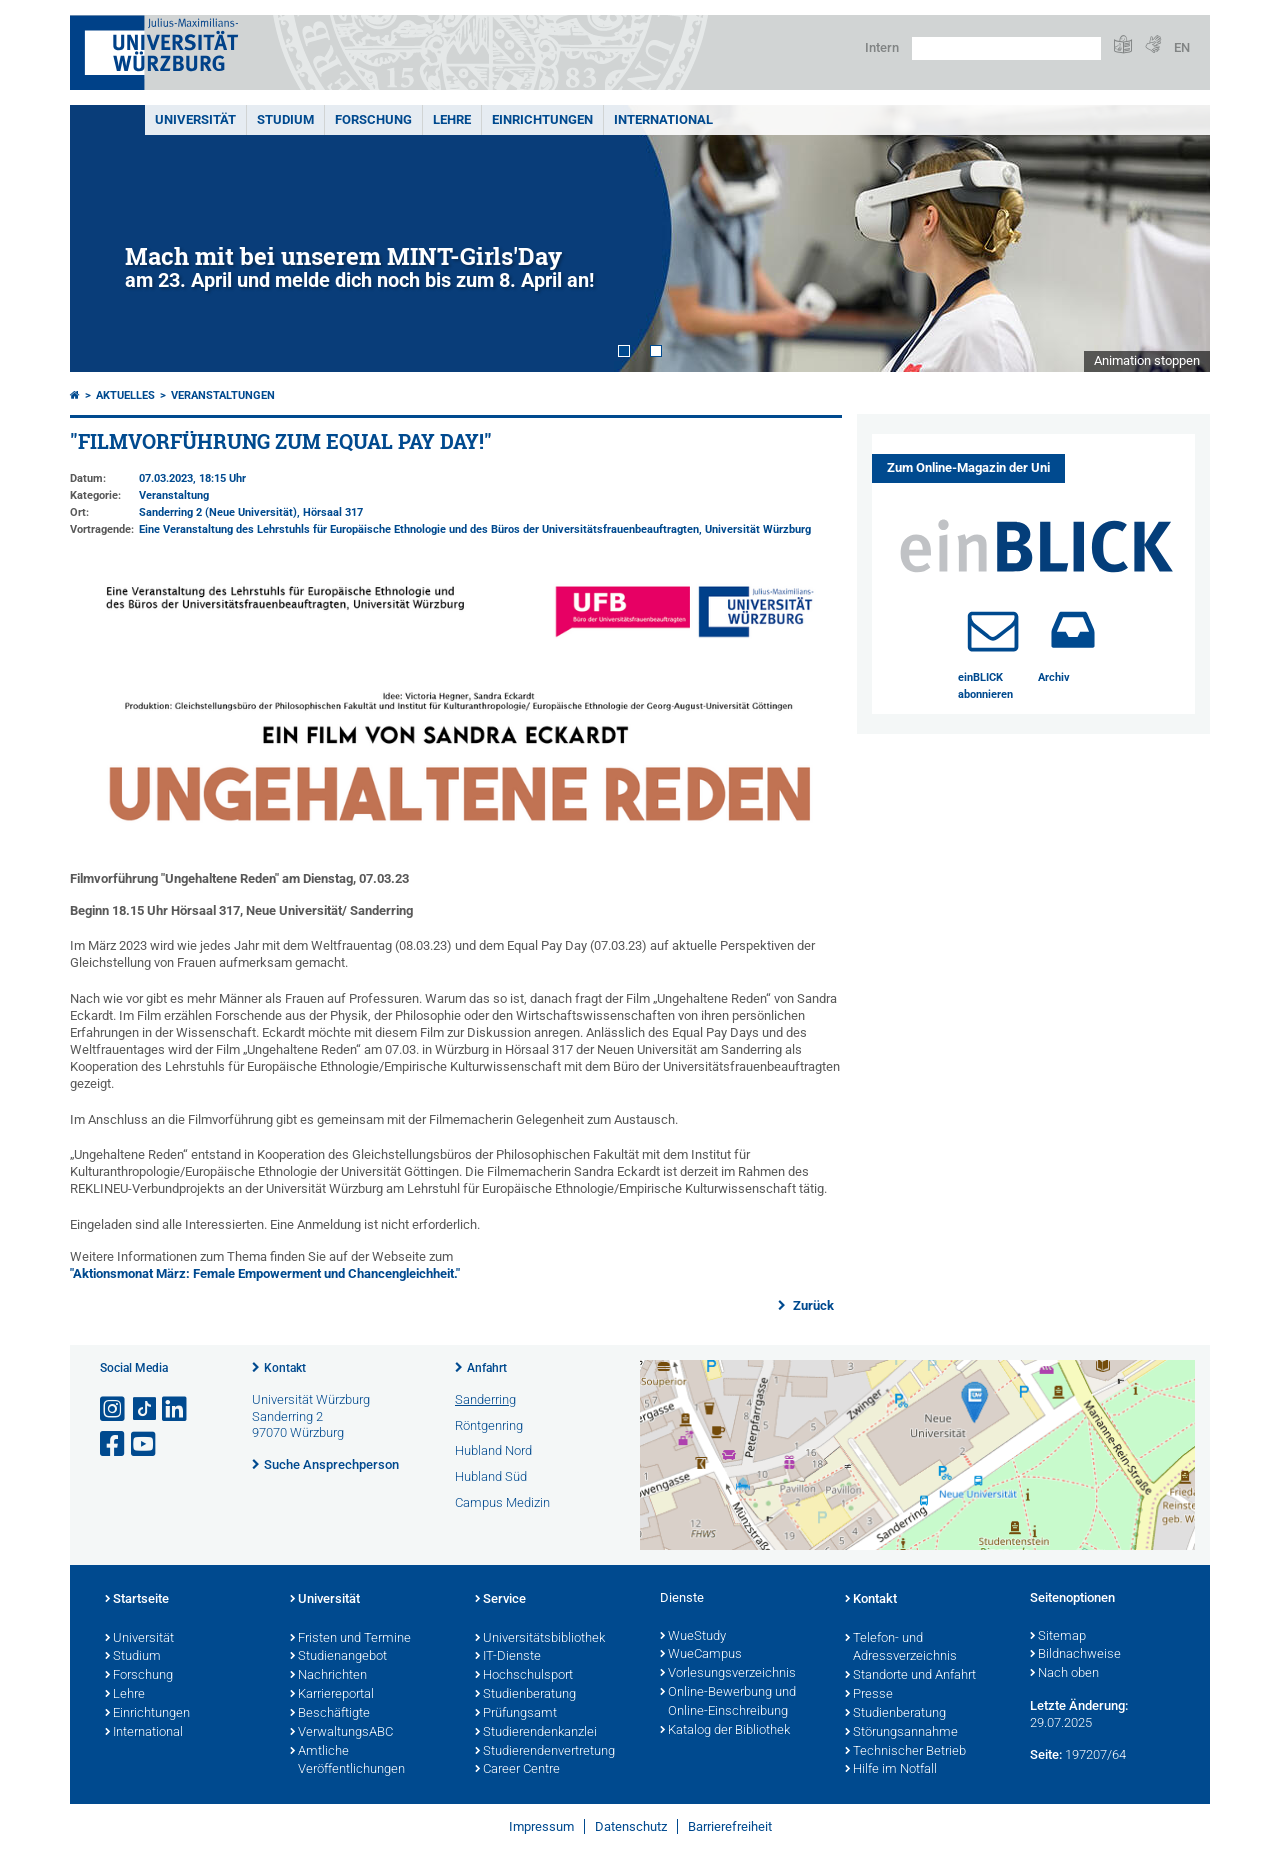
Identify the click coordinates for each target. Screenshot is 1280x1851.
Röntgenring (489, 1425)
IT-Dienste (508, 1657)
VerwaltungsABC (341, 1733)
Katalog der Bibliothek (725, 1731)
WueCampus (701, 1655)
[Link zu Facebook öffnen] (114, 1444)
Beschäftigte (330, 1714)
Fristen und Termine (350, 1639)
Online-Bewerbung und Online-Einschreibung (728, 1702)
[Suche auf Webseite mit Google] (1006, 48)
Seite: (1046, 1754)
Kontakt (285, 1368)
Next (1175, 238)
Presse (869, 1695)
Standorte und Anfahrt (910, 1676)
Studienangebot (338, 1657)
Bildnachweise (1075, 1655)
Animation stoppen (1147, 360)
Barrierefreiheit (730, 1826)
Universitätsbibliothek (540, 1639)
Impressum (541, 1826)
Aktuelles (125, 395)
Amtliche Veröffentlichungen (347, 1761)
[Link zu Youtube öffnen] (145, 1444)
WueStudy (693, 1637)
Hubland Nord (493, 1450)
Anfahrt (487, 1368)
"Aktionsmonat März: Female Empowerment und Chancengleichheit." (265, 1273)
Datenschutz (631, 1826)
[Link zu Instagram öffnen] (114, 1409)
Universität (195, 119)
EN (1182, 47)
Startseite (137, 1600)
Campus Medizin (502, 1502)
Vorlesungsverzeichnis (728, 1674)
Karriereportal (332, 1695)
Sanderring (485, 1399)
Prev (105, 238)
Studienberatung (525, 1695)
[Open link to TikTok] (145, 1409)
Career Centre (517, 1770)
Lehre (452, 119)
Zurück (812, 1305)
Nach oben (1064, 1674)
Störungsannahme (901, 1733)
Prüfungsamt (516, 1714)
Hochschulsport (524, 1676)
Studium (285, 119)
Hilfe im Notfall (891, 1770)
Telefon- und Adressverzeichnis (901, 1648)
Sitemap (1058, 1637)
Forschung (373, 119)
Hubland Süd (491, 1476)
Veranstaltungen (223, 395)
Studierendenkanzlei (536, 1733)
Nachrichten (328, 1676)
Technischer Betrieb (905, 1752)
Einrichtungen (542, 119)
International (663, 119)
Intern (882, 47)
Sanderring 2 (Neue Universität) (218, 512)
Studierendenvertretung (545, 1752)
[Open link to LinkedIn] (176, 1409)
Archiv (1054, 677)
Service (500, 1600)
